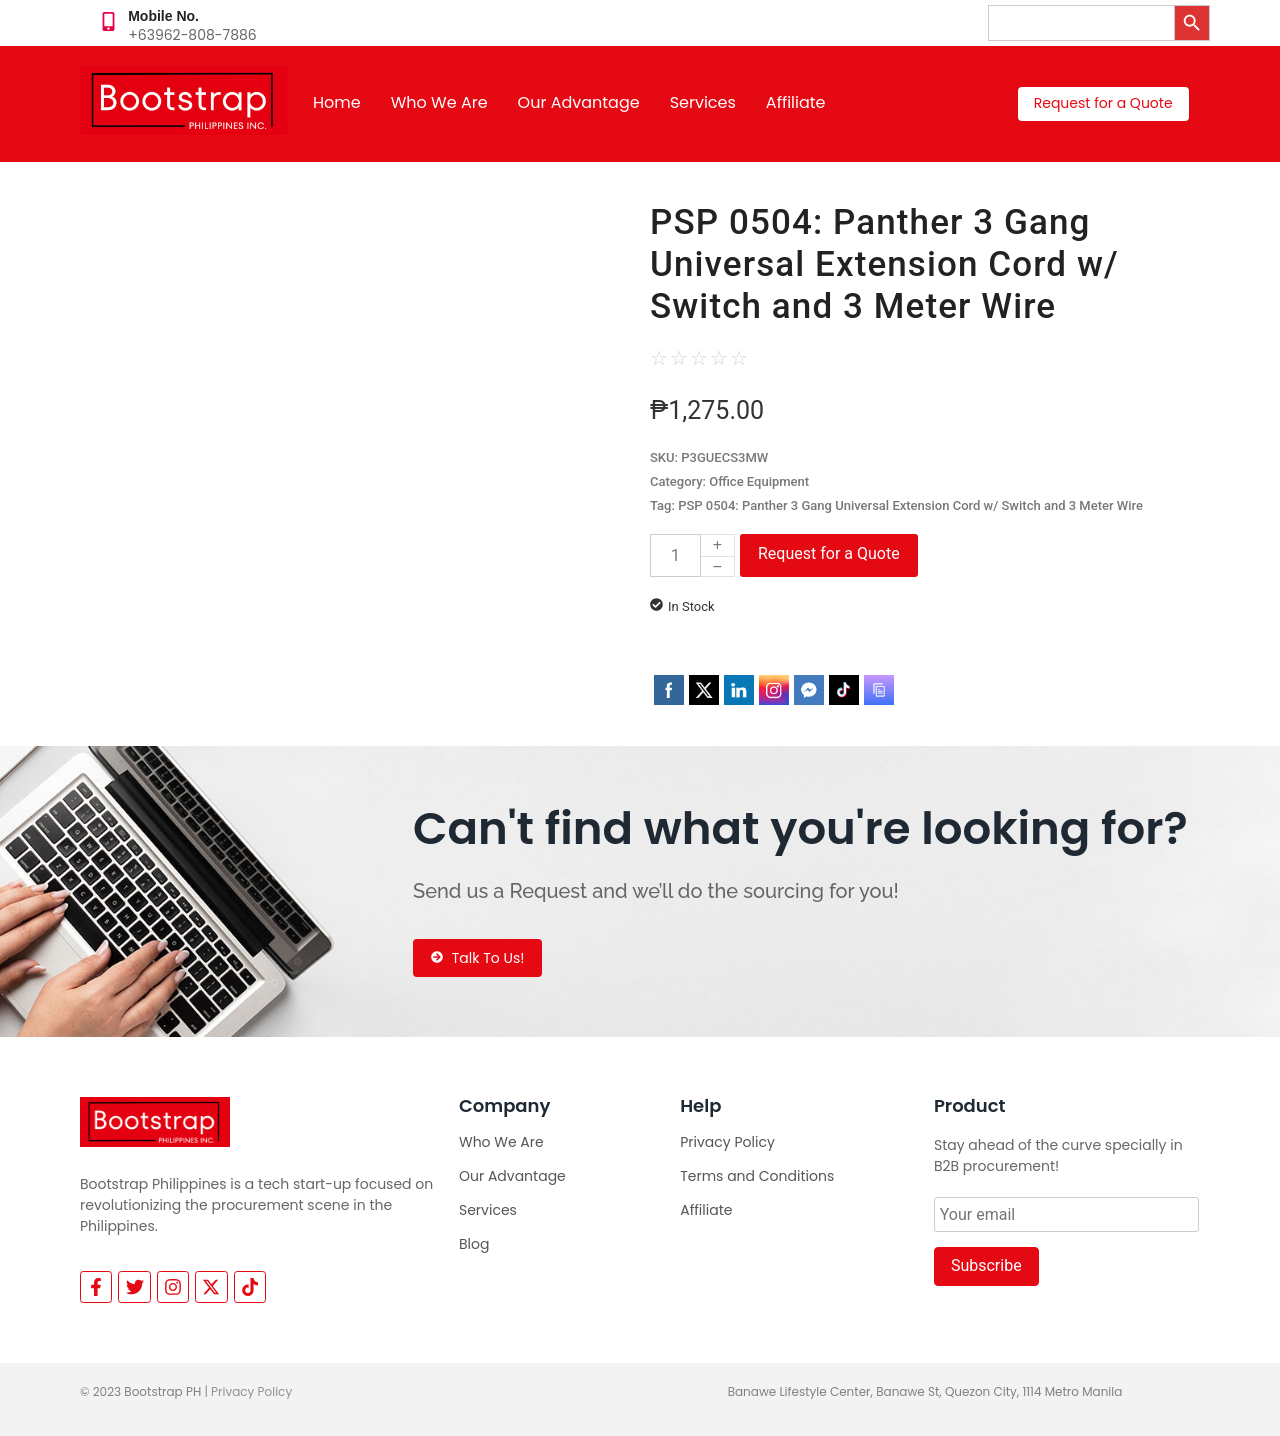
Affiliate (796, 102)
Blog (474, 1244)
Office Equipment (759, 481)
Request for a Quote (829, 553)
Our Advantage (579, 102)
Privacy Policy (727, 1142)
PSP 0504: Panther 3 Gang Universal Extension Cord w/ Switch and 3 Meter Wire (910, 505)
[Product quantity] (675, 555)
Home (337, 102)
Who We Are (439, 102)
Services (703, 102)
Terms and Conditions (757, 1176)
